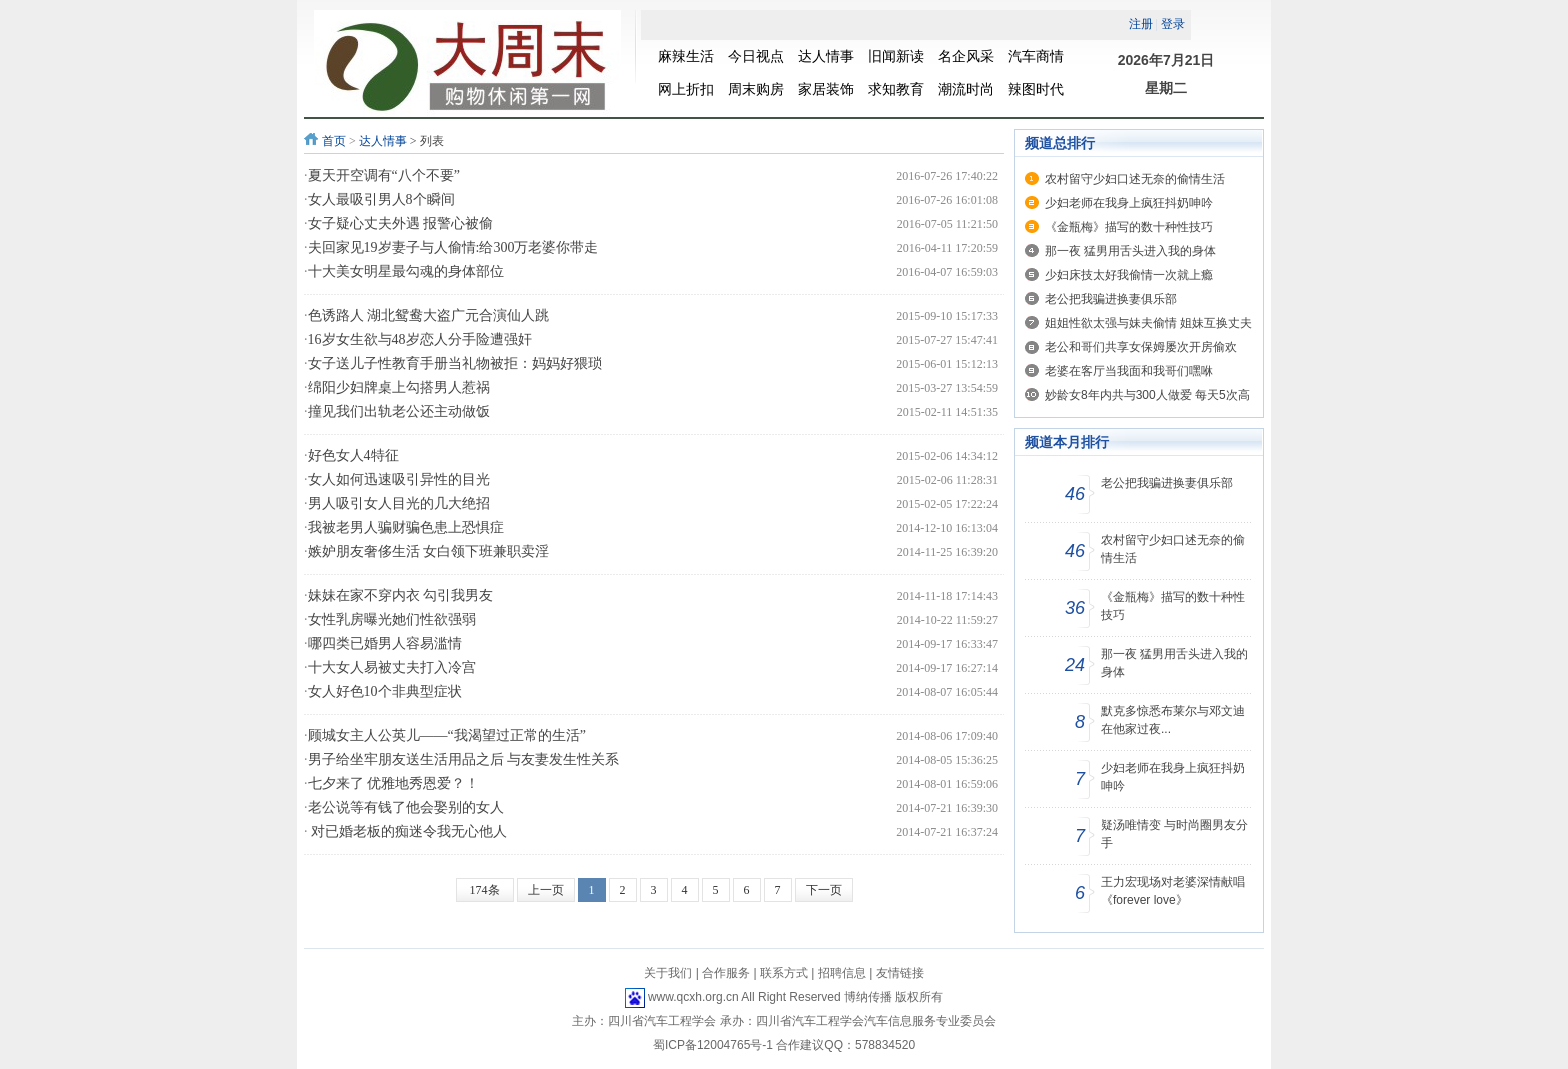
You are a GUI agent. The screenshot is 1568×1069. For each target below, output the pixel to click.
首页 (334, 141)
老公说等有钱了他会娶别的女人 (406, 807)
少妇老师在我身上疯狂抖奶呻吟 (1129, 203)
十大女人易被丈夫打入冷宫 (392, 667)
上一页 (546, 890)
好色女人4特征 (353, 455)
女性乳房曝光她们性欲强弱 (392, 619)
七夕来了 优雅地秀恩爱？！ (394, 783)
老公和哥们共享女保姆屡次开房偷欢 (1141, 347)
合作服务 (726, 973)
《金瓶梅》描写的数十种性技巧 (1129, 227)
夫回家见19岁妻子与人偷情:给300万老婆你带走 (453, 247)
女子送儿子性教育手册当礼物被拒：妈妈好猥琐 (455, 363)
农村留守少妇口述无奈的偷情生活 (1135, 179)
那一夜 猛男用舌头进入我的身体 (1130, 251)
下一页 (824, 890)
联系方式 (784, 973)
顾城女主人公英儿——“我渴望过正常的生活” (447, 735)
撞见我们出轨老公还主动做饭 (399, 411)
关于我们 (668, 973)
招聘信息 (842, 973)
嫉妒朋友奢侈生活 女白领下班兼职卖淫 (429, 551)
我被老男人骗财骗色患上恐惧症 (406, 527)
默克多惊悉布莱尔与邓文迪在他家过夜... (1173, 720)
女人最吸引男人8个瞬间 (381, 199)
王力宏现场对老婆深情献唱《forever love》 (1173, 891)
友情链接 (900, 973)
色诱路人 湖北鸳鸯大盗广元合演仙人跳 (429, 315)
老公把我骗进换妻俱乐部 (1111, 299)
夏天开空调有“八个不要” (384, 175)
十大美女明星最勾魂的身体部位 (406, 271)
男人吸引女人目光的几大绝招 (399, 503)
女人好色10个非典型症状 (385, 691)
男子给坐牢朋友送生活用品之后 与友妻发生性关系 (464, 759)
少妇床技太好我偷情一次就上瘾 (1129, 275)
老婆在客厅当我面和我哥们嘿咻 (1129, 371)
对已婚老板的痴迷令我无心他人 (408, 831)
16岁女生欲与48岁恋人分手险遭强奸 (420, 339)
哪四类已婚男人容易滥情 (385, 643)
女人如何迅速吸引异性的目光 (399, 479)
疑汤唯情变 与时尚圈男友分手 (1174, 834)
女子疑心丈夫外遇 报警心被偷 (401, 223)
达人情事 (383, 141)
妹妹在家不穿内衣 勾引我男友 (401, 595)
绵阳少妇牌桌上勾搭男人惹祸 (399, 387)
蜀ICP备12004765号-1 (713, 1045)
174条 (485, 890)
